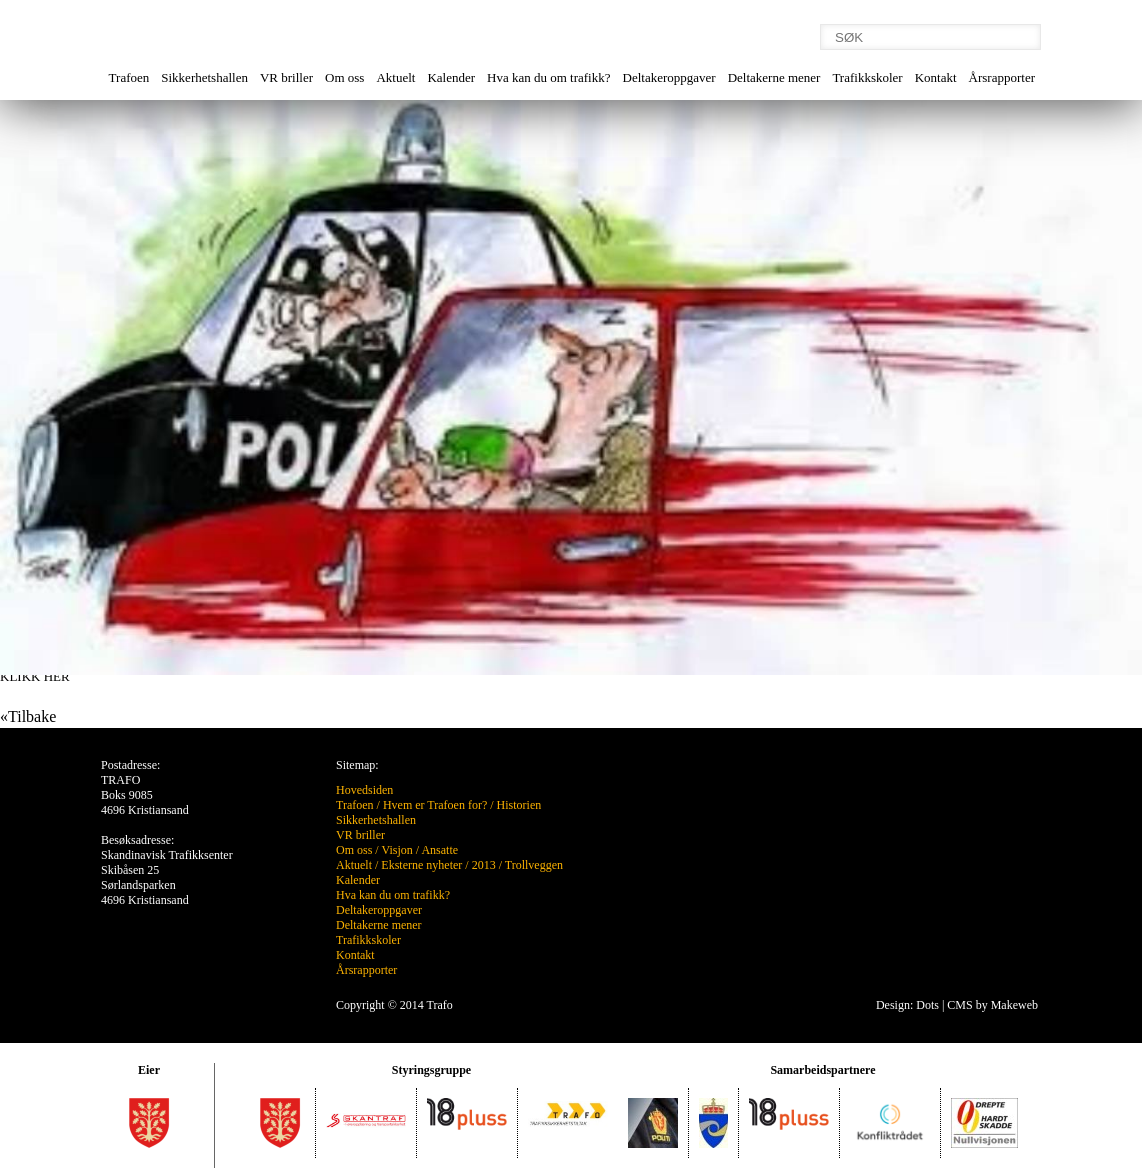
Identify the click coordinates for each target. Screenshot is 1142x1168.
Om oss (344, 77)
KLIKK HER (35, 676)
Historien (519, 805)
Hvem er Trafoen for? (435, 805)
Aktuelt (395, 77)
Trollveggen (534, 865)
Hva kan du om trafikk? (548, 77)
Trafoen (129, 77)
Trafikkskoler (867, 77)
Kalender (451, 77)
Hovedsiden (364, 790)
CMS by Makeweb (992, 1005)
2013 (484, 865)
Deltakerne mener (774, 77)
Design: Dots (907, 1005)
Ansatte (439, 850)
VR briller (286, 77)
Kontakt (936, 77)
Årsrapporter (1002, 77)
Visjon (396, 850)
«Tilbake (28, 716)
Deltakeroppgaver (669, 77)
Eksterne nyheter (421, 865)
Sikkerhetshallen (204, 77)
